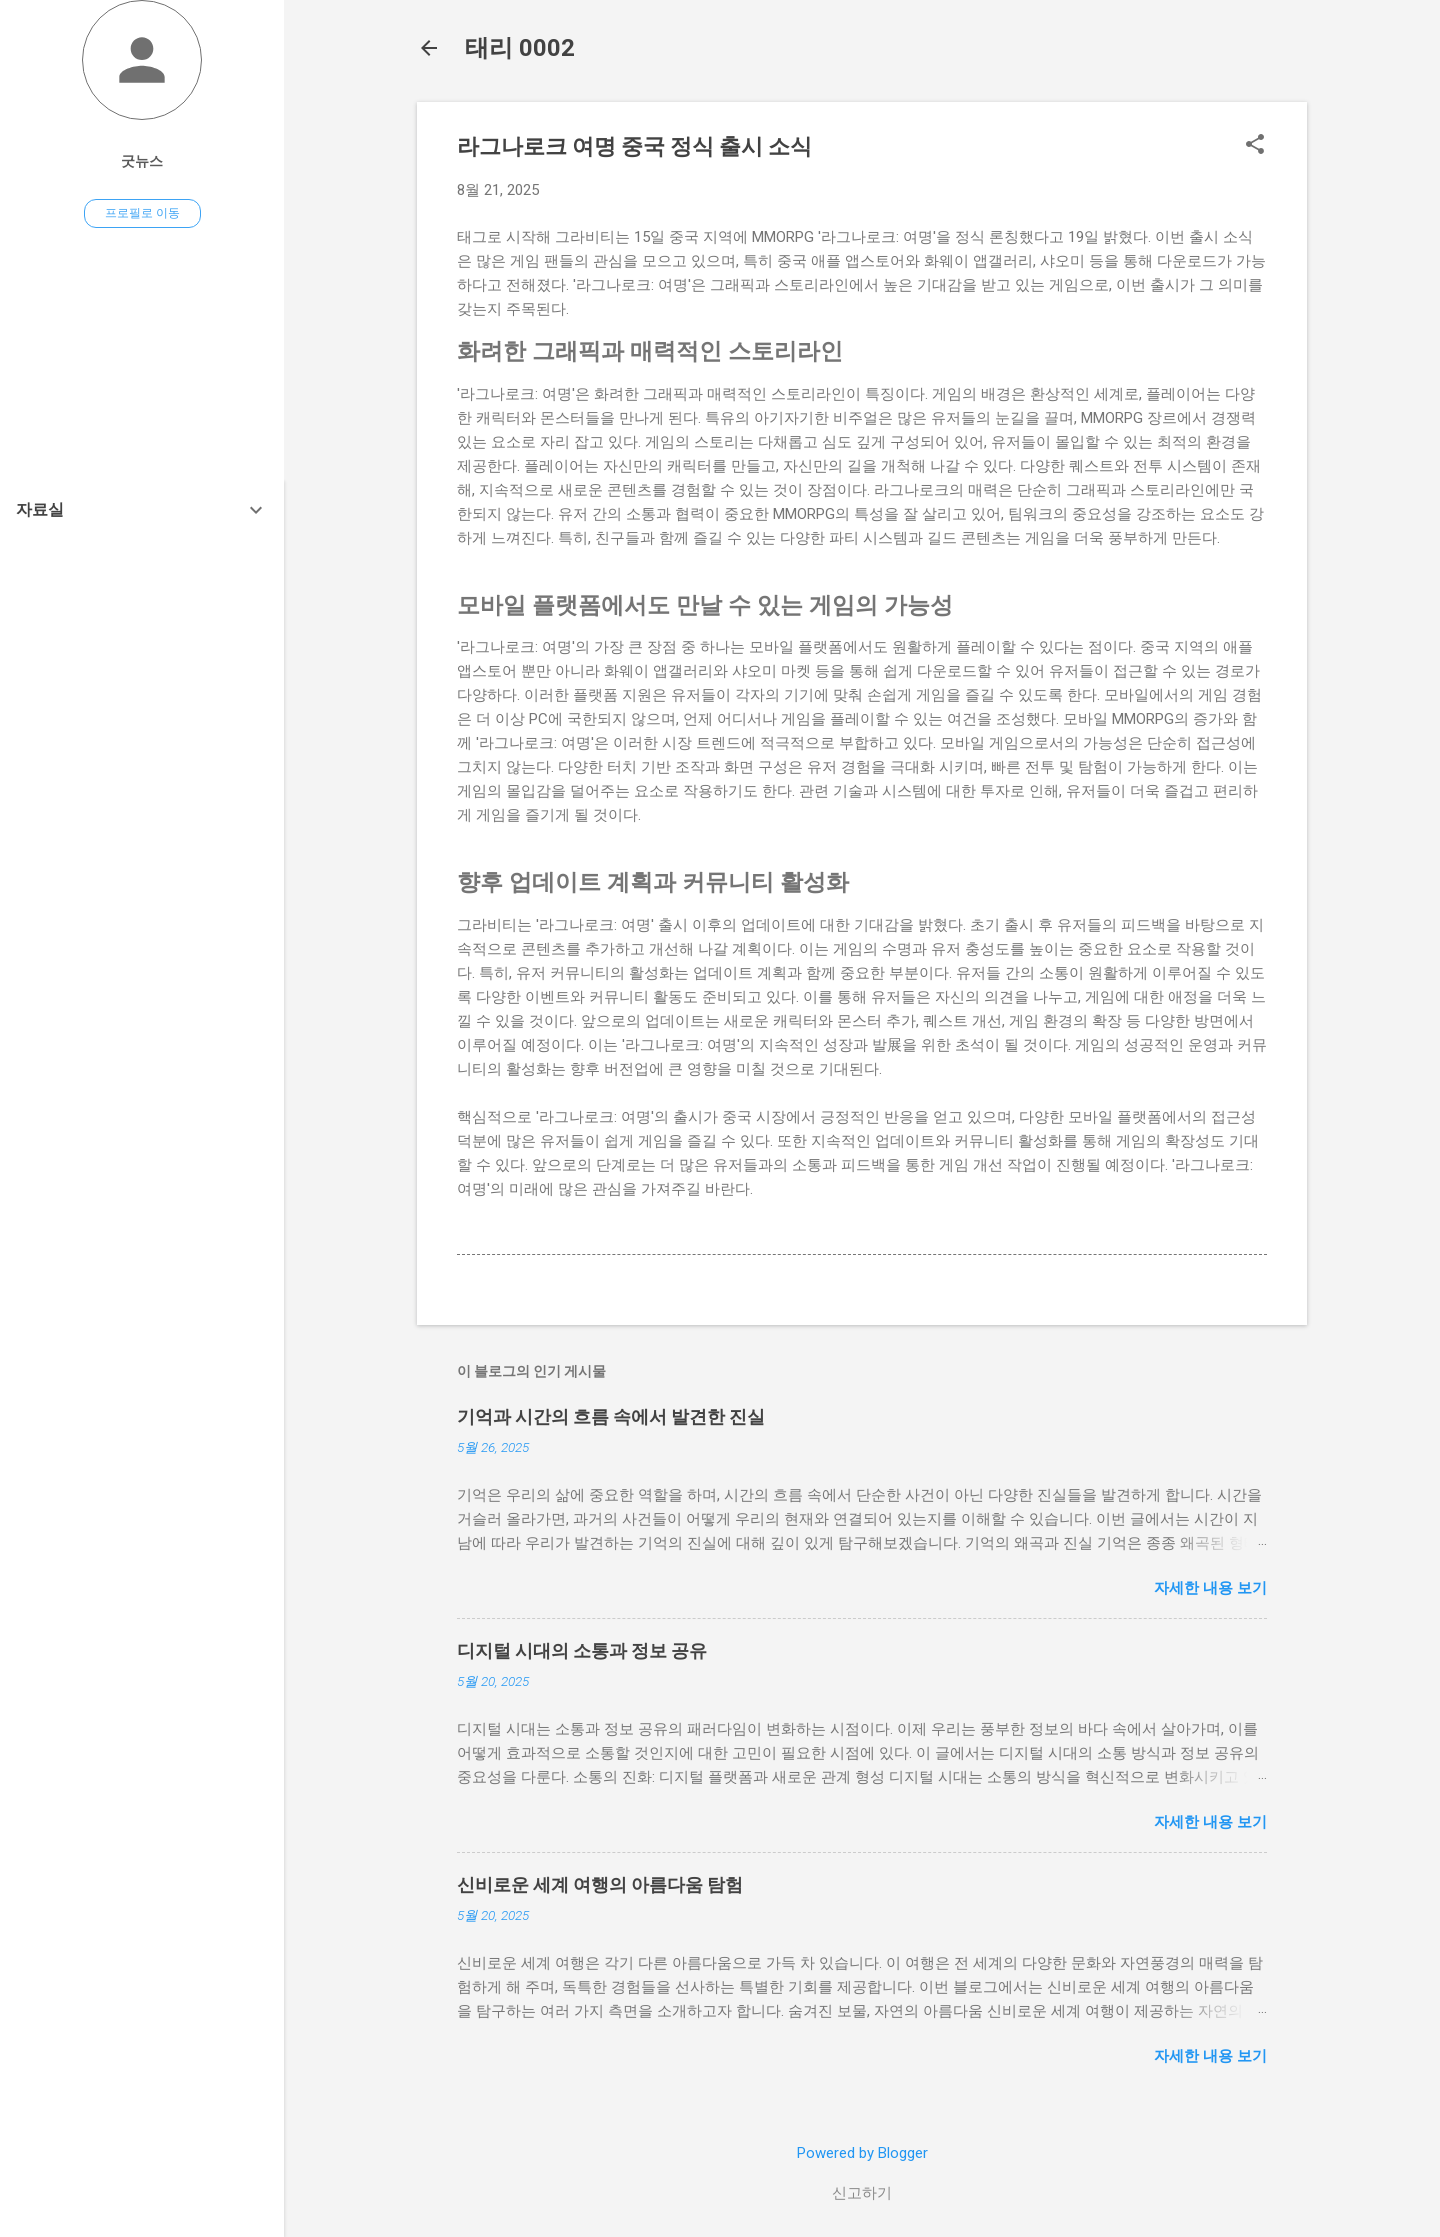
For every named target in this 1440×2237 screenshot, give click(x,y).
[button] (1255, 146)
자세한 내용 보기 (1210, 1588)
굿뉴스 (142, 161)
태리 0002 (520, 48)
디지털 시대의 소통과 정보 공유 (582, 1650)
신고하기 (862, 2193)
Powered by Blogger (862, 2153)
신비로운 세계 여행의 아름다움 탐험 (600, 1884)
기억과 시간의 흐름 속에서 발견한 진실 (611, 1416)
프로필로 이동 (142, 213)
